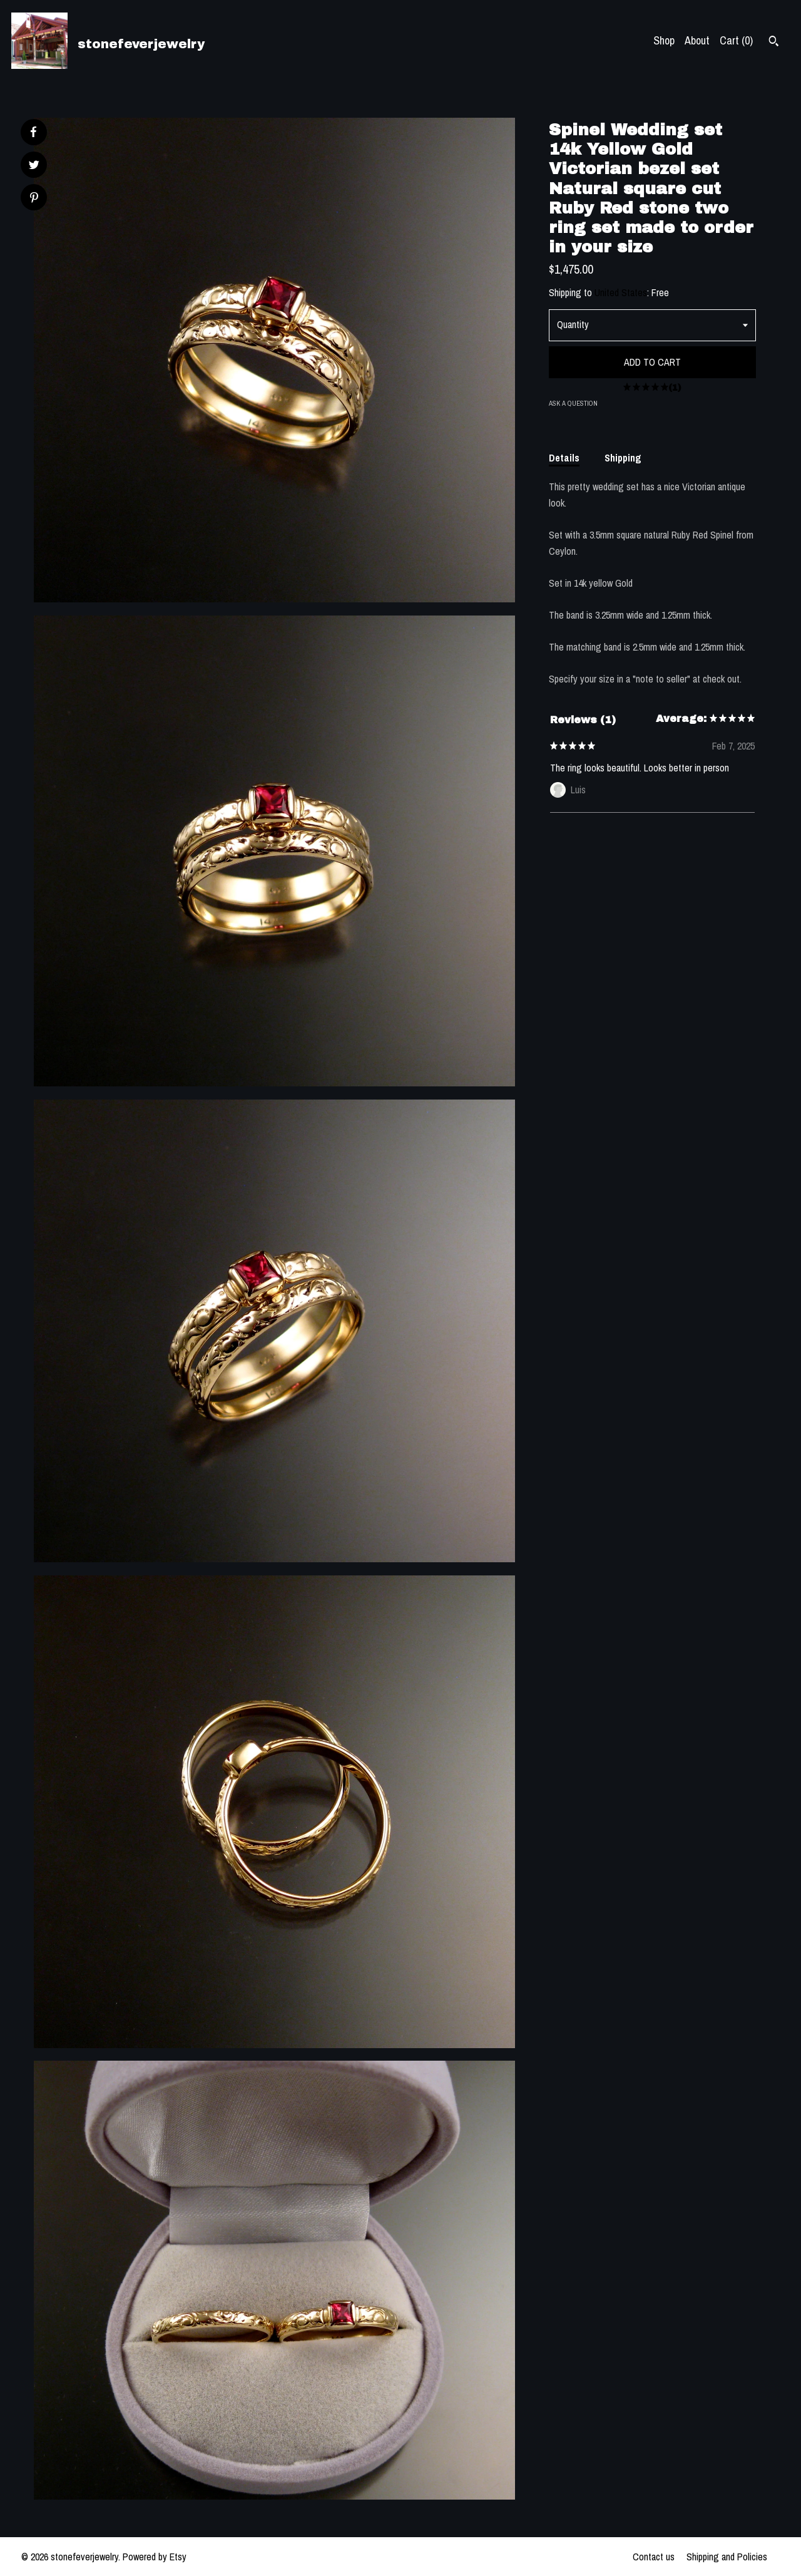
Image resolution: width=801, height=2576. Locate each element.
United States (620, 292)
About (697, 40)
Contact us (654, 2556)
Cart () (736, 40)
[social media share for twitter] (34, 166)
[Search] (773, 42)
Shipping (623, 458)
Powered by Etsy (154, 2556)
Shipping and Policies (726, 2556)
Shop (664, 40)
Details (564, 458)
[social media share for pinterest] (34, 199)
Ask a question (573, 403)
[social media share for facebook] (33, 132)
